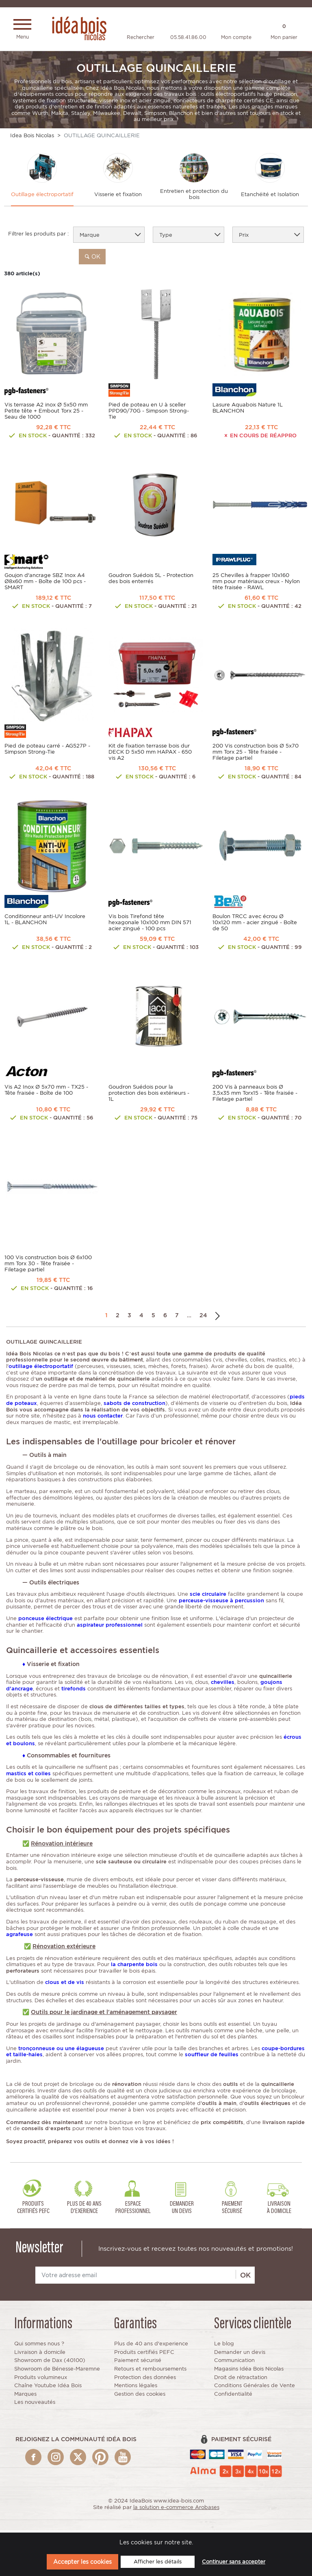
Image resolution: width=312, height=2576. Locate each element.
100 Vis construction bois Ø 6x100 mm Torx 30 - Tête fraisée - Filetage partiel (48, 1265)
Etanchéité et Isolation (270, 196)
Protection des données (145, 2379)
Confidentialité (233, 2396)
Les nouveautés (34, 2404)
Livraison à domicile (39, 2354)
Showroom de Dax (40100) (49, 2363)
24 (203, 1317)
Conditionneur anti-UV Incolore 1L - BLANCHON (44, 922)
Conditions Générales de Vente (254, 2387)
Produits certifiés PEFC (144, 2354)
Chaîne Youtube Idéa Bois (48, 2387)
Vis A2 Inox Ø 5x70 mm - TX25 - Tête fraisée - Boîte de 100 (46, 1092)
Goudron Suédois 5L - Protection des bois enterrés (150, 581)
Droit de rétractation (240, 2379)
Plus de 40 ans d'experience (151, 2346)
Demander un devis (239, 2354)
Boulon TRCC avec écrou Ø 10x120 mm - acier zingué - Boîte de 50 (254, 925)
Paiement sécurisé (137, 2363)
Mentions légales (135, 2387)
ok (92, 258)
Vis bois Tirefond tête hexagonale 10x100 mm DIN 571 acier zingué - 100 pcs (149, 925)
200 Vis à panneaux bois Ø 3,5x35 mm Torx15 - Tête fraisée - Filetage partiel (254, 1095)
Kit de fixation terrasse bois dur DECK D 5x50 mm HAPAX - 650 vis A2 (150, 754)
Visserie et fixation (118, 196)
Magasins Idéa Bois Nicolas (249, 2371)
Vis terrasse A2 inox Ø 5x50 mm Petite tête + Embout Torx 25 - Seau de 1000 (46, 413)
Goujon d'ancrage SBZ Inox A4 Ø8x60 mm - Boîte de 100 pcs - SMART (45, 584)
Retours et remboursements (150, 2371)
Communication (234, 2363)
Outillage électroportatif (42, 196)
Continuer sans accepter (233, 2562)
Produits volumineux (40, 2379)
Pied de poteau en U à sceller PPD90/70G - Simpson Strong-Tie (148, 413)
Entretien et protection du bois (194, 196)
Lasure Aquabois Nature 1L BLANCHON (247, 410)
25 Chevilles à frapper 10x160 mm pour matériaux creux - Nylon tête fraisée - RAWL (256, 584)
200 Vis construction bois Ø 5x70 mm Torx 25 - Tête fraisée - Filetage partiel (255, 754)
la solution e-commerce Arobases (176, 2509)
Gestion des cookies (139, 2396)
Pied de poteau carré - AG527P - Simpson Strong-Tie (47, 751)
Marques (25, 2396)
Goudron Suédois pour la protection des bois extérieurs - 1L (148, 1095)
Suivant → (217, 1317)
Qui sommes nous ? (39, 2346)
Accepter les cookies (82, 2561)
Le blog (224, 2346)
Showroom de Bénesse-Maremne (57, 2371)
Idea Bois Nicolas (32, 137)
